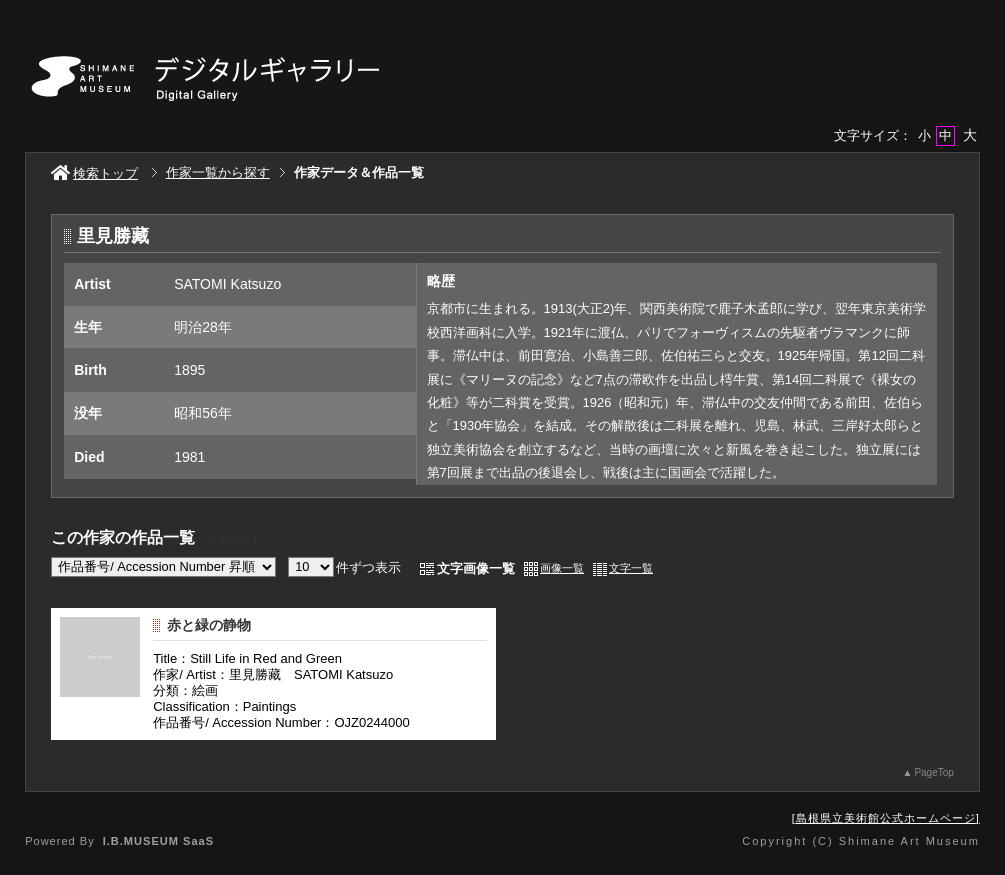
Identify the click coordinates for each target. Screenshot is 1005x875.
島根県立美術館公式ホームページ (886, 818)
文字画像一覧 (476, 568)
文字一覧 (631, 568)
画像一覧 (562, 568)
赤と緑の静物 (209, 625)
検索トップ (94, 173)
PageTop (933, 772)
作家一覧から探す (218, 172)
